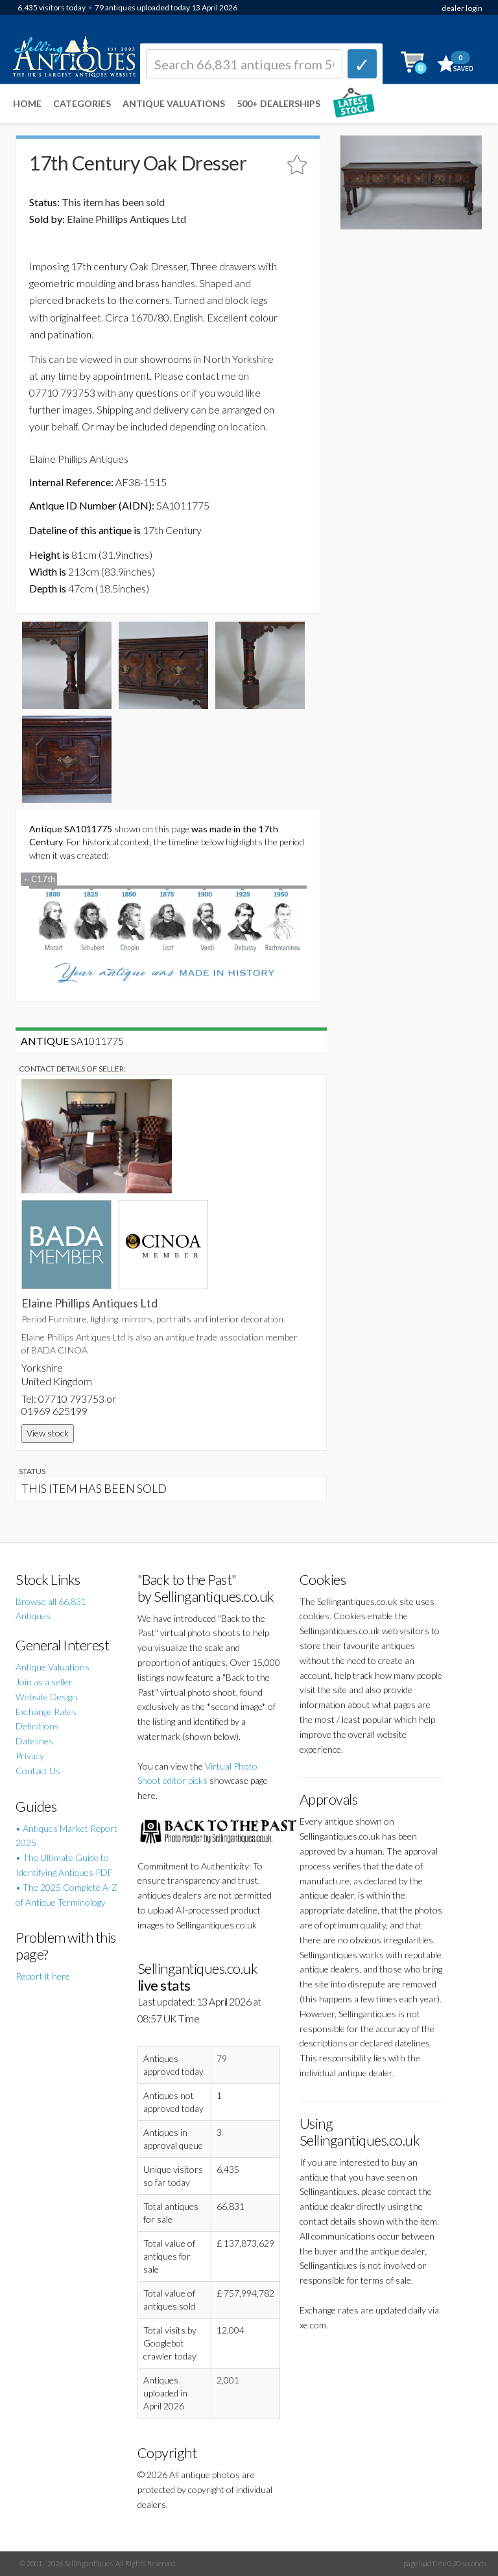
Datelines (34, 1740)
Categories (82, 103)
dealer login (462, 8)
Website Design (46, 1696)
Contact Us (38, 1770)
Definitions (37, 1725)
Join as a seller (44, 1681)
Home (27, 103)
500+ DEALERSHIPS (278, 103)
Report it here (43, 1976)
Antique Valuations (174, 103)
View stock (48, 1432)
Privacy (30, 1755)
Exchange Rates (46, 1711)
